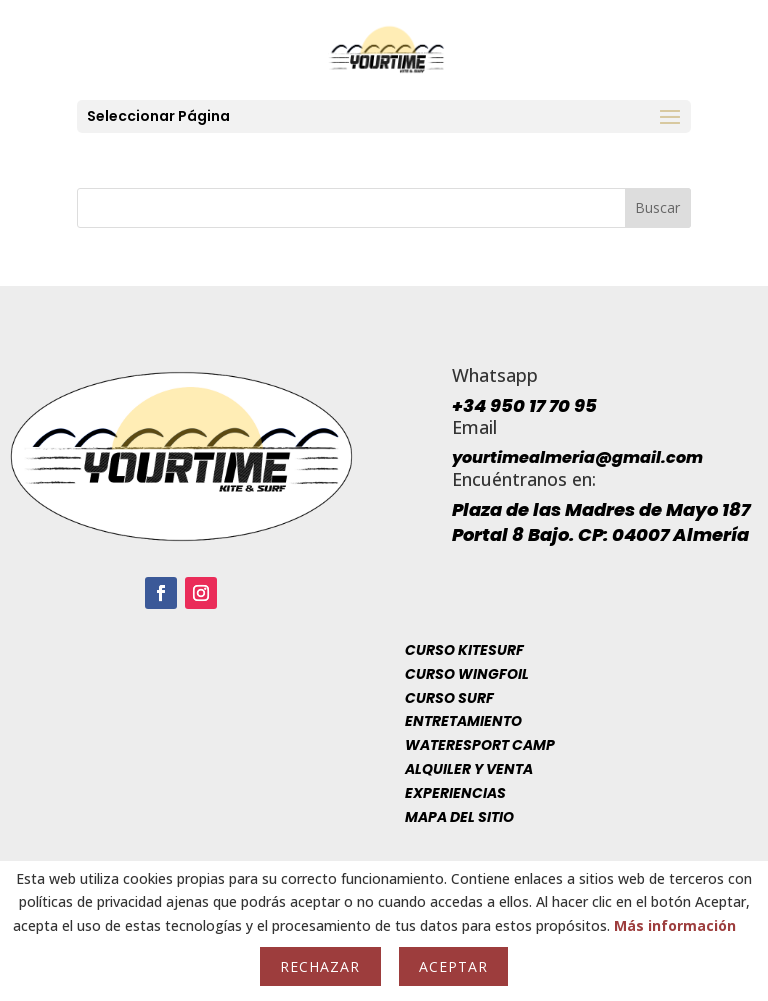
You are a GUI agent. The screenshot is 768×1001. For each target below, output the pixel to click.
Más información (675, 925)
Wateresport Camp (480, 745)
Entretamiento (463, 721)
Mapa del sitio (459, 817)
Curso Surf (449, 698)
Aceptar (453, 966)
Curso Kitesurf (464, 650)
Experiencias (455, 793)
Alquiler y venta (469, 769)
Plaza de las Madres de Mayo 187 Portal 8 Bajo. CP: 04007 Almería (601, 522)
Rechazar (320, 966)
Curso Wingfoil (467, 674)
